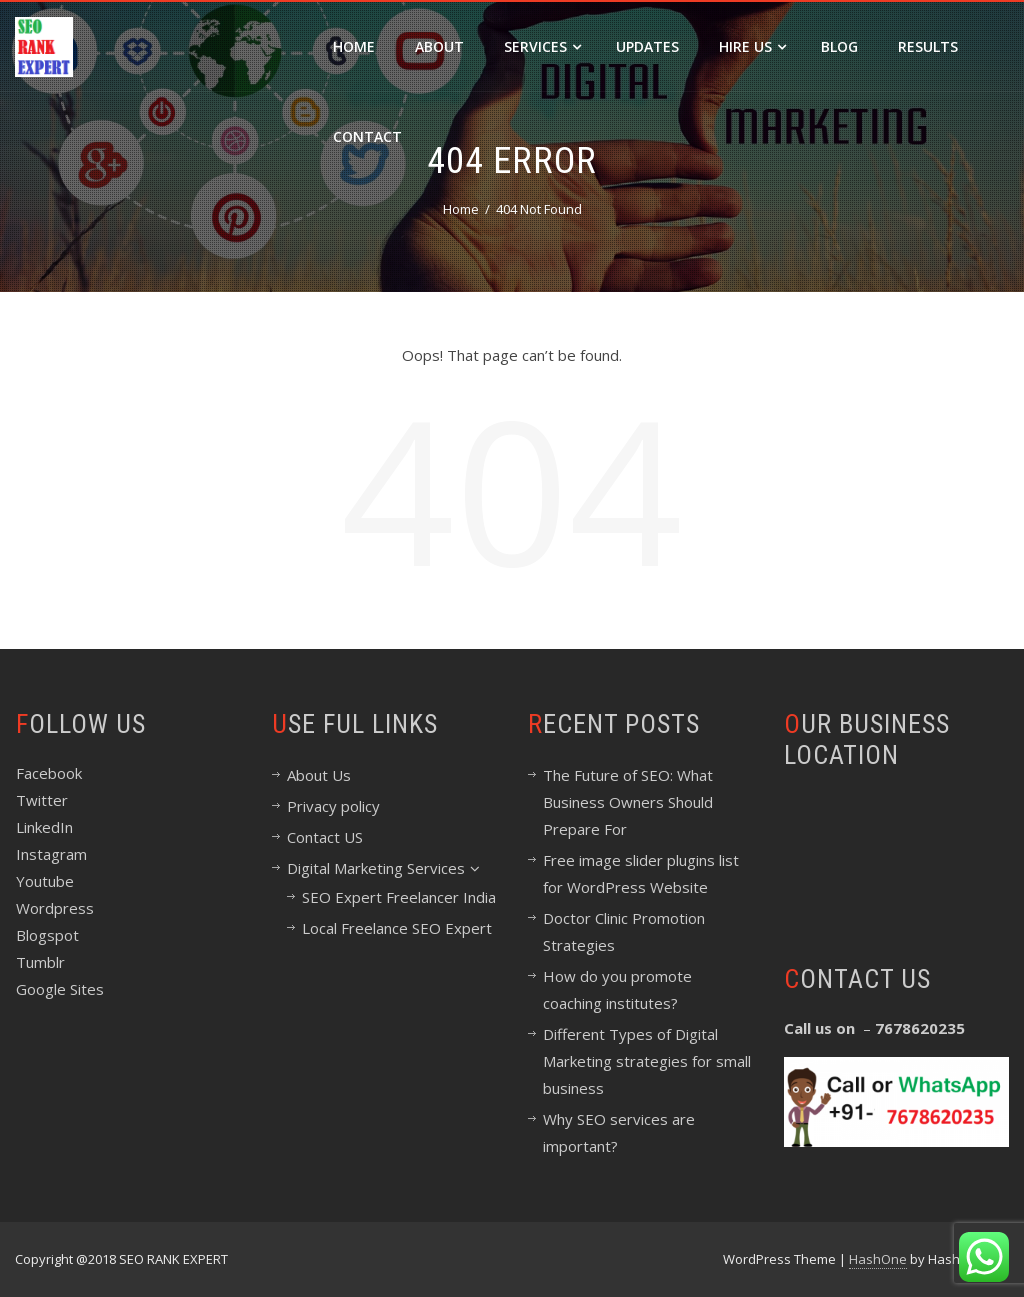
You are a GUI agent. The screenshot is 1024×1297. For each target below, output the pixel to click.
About (439, 46)
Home (354, 46)
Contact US (325, 837)
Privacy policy (333, 806)
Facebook (49, 773)
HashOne (878, 1259)
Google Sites (60, 989)
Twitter (42, 800)
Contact (367, 136)
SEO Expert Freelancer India (399, 897)
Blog (839, 46)
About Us (319, 775)
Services (542, 46)
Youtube (45, 881)
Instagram (51, 854)
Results (928, 46)
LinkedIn (44, 827)
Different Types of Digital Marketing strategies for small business (647, 1061)
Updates (647, 46)
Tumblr (40, 962)
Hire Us (752, 46)
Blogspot (47, 935)
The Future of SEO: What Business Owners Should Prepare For (628, 802)
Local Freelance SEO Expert (397, 928)
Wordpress (55, 908)
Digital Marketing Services (383, 868)
